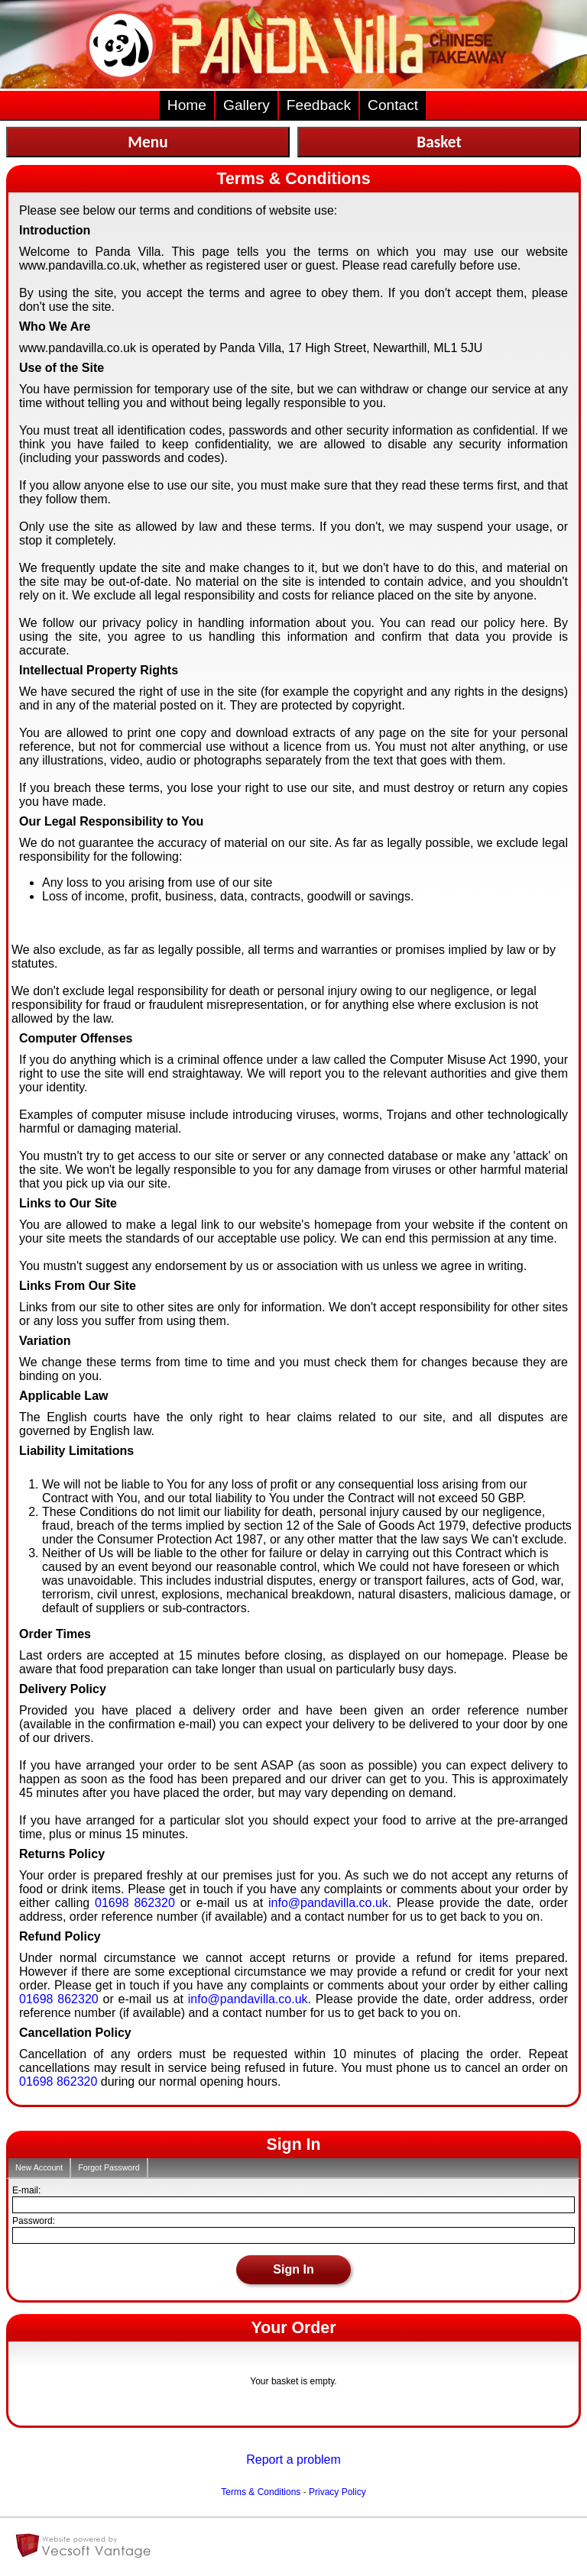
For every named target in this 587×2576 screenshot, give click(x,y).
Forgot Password (109, 2167)
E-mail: (26, 2190)
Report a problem (293, 2459)
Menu (147, 142)
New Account (39, 2167)
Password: (33, 2221)
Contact (393, 105)
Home (186, 105)
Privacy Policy (337, 2492)
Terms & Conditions (260, 2492)
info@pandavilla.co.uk (328, 1902)
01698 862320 (135, 1902)
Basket (439, 142)
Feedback (319, 105)
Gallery (246, 105)
